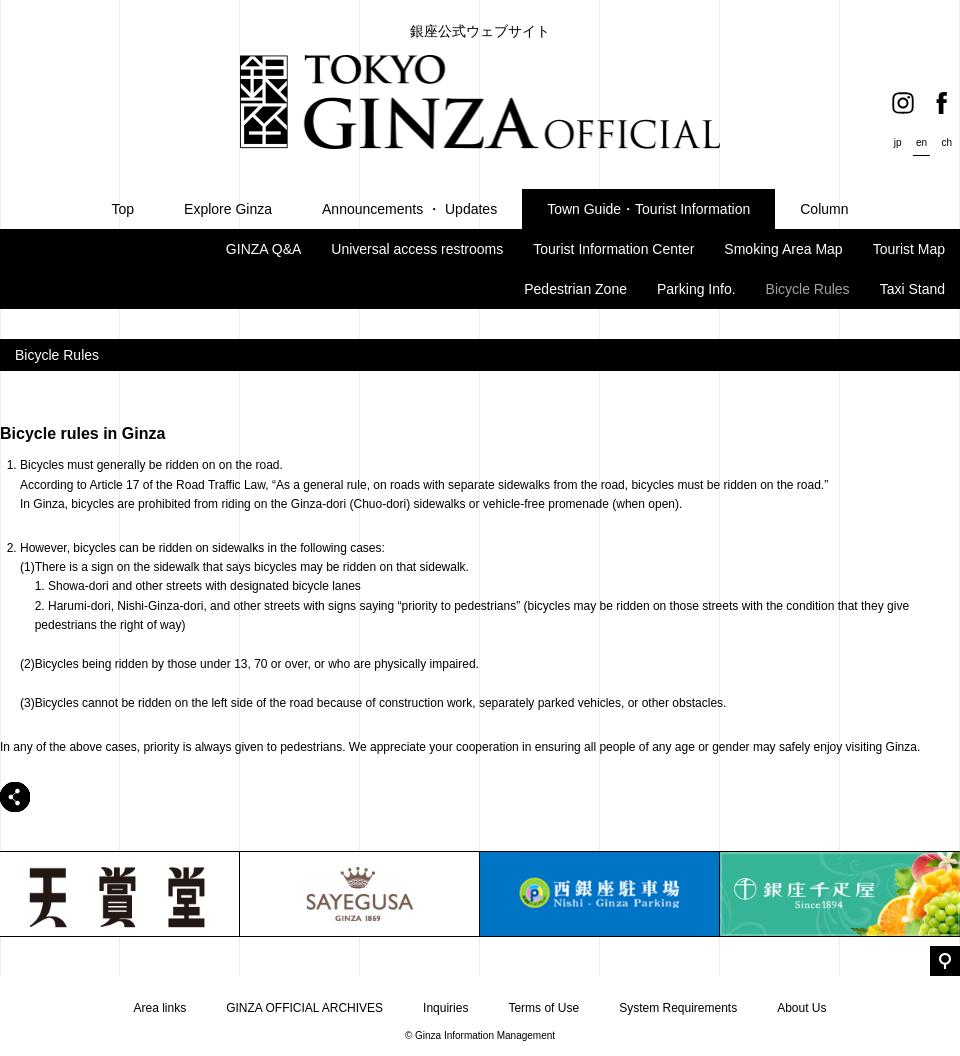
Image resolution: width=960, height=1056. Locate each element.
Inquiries (445, 1008)
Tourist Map (909, 249)
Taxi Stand (912, 289)
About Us (801, 1008)
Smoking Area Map (783, 249)
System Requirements (678, 1008)
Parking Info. (696, 289)
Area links (159, 1008)
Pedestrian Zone (575, 289)
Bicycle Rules (808, 289)
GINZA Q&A (263, 249)
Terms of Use (543, 1008)
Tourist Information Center (613, 249)
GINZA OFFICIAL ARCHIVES (304, 1008)
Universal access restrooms (417, 249)
